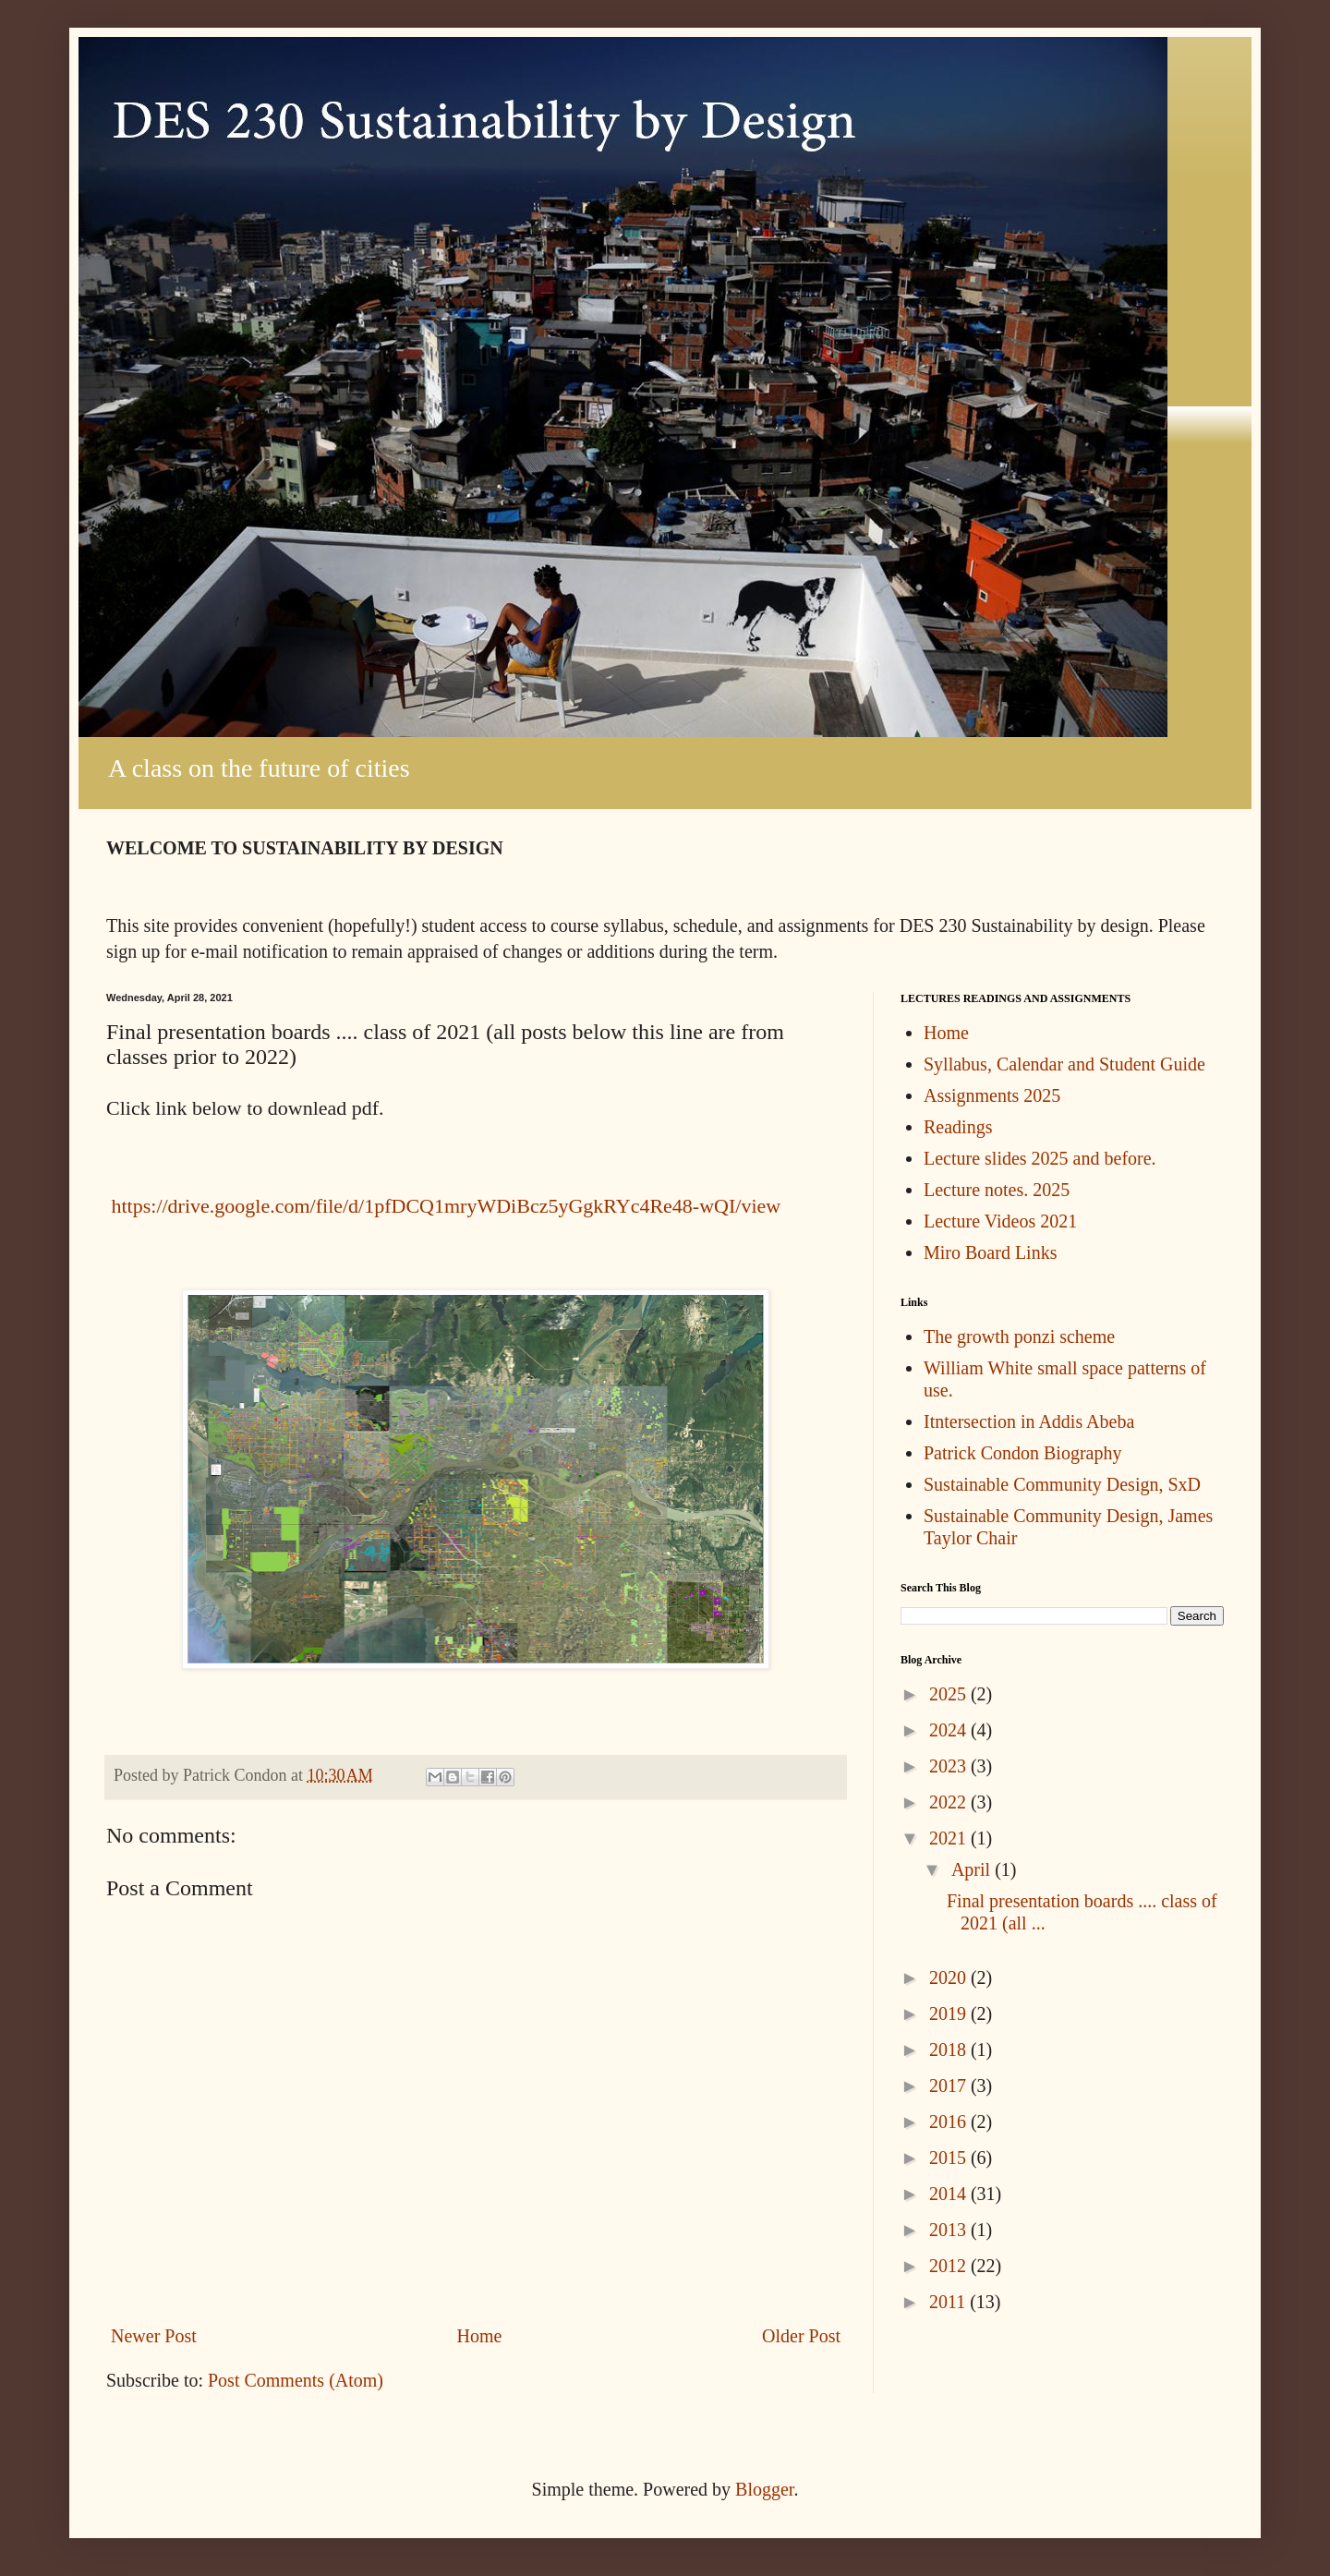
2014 (950, 2193)
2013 (950, 2229)
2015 (950, 2157)
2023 (950, 1766)
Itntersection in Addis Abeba (1029, 1421)
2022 (950, 1802)
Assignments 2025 (992, 1095)
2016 (950, 2121)
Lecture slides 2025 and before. (1040, 1158)
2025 (950, 1694)
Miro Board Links (990, 1252)
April (973, 1869)
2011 (949, 2302)
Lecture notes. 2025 (997, 1189)
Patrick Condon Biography (1022, 1453)
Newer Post (154, 2336)
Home (479, 2336)
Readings (958, 1127)
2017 (950, 2085)
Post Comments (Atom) (295, 2380)
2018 (950, 2049)
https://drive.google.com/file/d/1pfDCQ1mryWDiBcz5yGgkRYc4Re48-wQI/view (443, 1205)
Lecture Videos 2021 (1000, 1221)
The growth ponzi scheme (1019, 1336)
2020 (950, 1977)
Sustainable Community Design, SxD (1062, 1484)
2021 (950, 1838)
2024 (950, 1730)
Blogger (764, 2489)
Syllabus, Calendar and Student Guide (1064, 1064)
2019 (950, 2013)
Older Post (801, 2336)
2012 (950, 2266)
